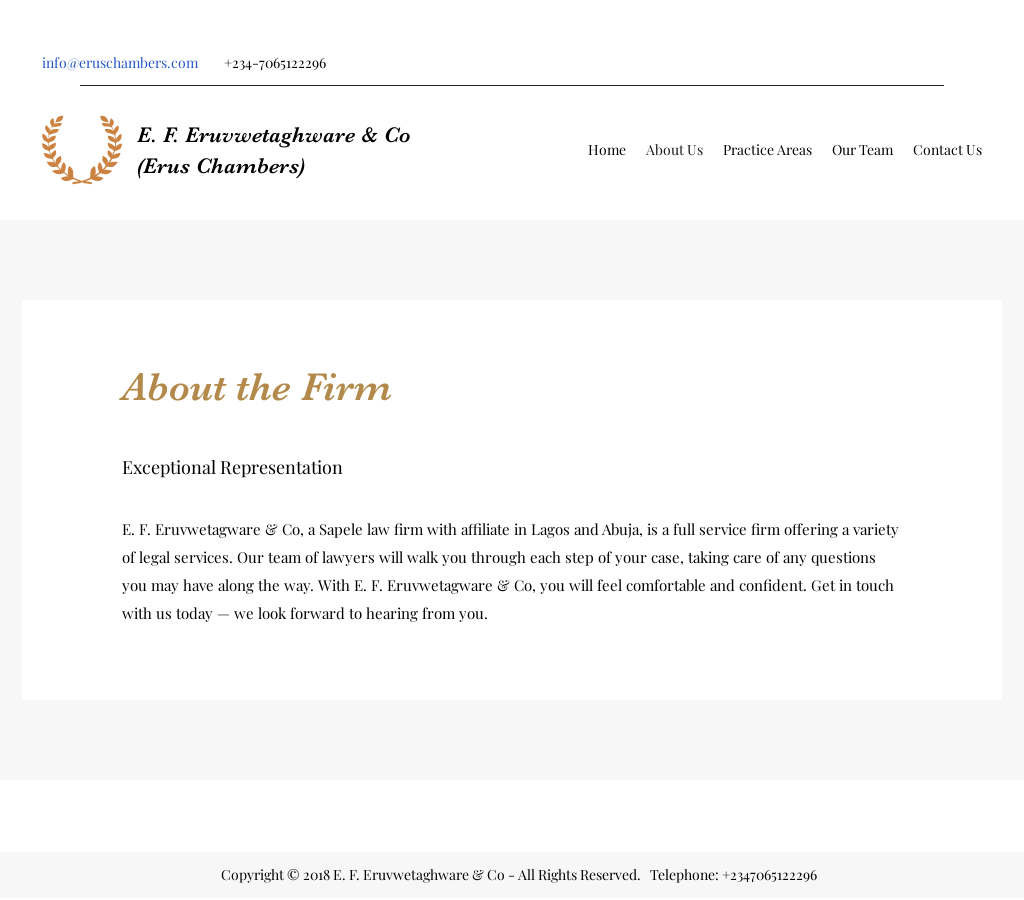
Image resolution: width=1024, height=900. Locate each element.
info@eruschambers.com (120, 62)
